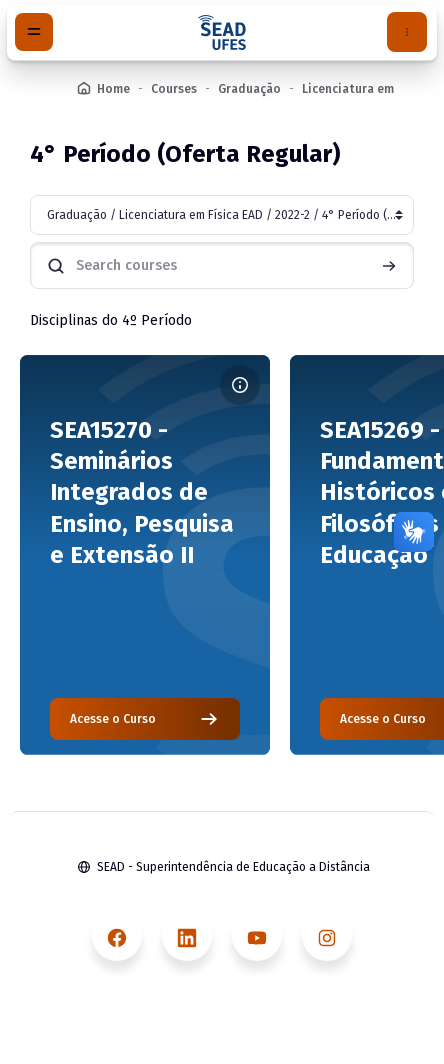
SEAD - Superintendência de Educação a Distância (233, 867)
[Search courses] (222, 265)
